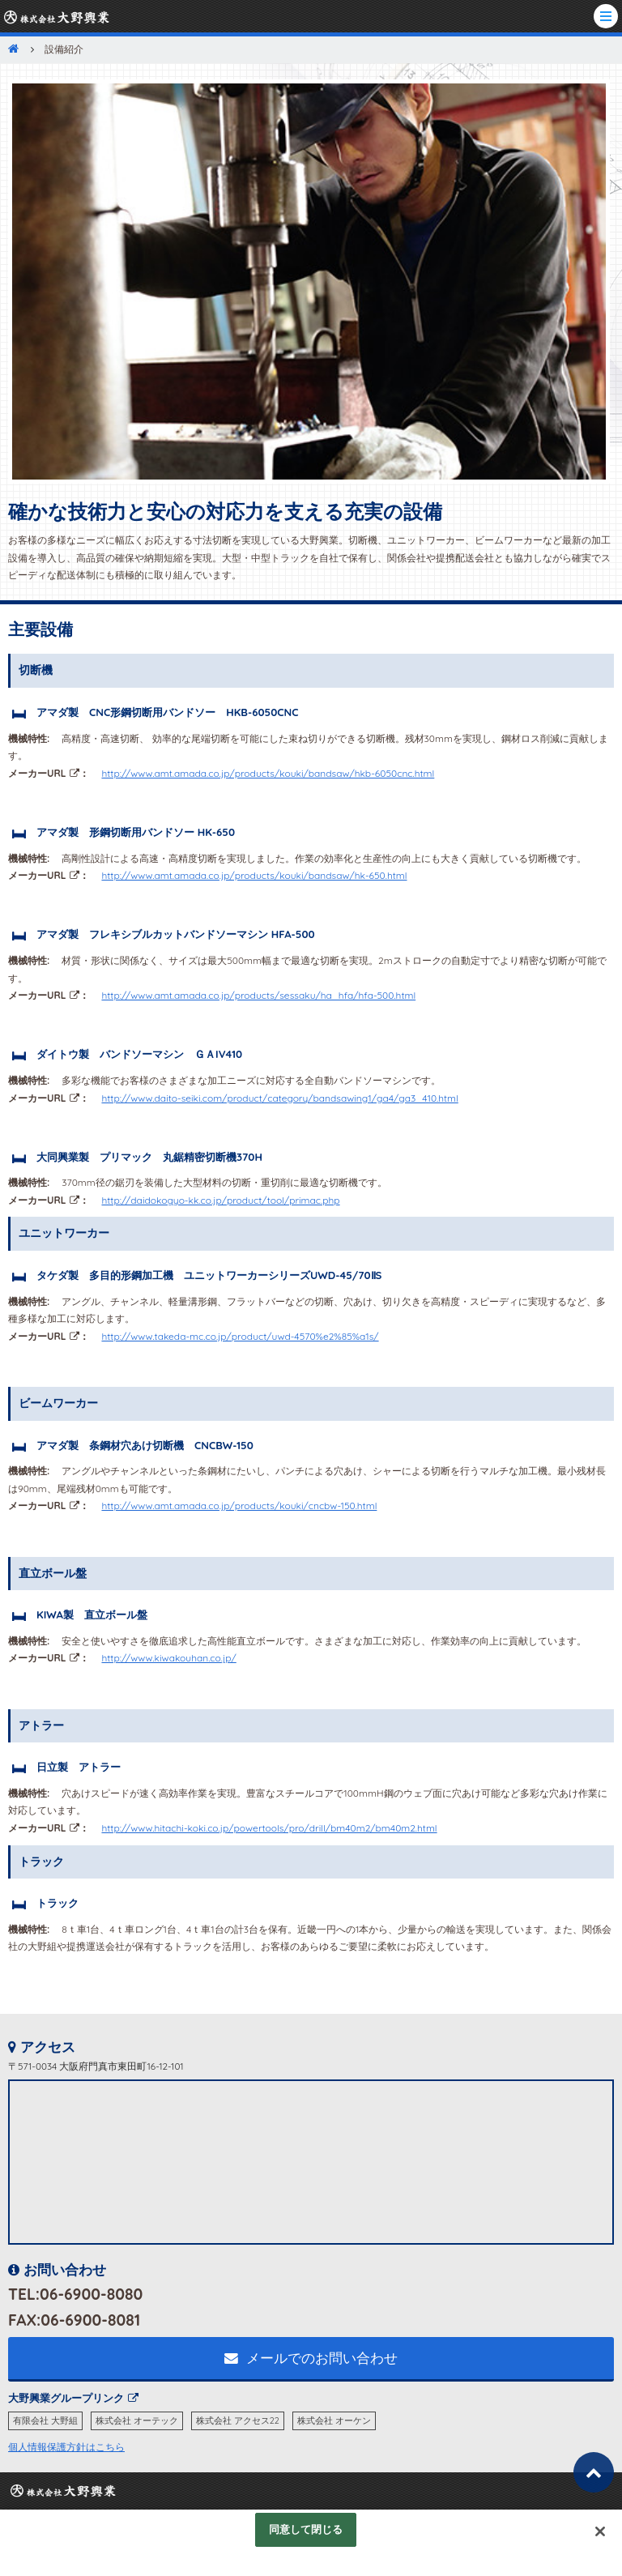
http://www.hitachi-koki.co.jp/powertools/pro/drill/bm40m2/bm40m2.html (269, 1828)
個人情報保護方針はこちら (66, 2447)
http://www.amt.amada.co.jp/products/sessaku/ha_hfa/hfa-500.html (258, 995)
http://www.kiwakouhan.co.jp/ (168, 1658)
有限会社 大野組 (45, 2420)
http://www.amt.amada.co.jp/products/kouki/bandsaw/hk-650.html (254, 875)
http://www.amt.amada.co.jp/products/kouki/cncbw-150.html (239, 1505)
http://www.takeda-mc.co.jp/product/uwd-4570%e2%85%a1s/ (239, 1336)
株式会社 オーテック (137, 2420)
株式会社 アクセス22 (237, 2420)
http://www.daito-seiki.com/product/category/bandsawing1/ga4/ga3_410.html (279, 1098)
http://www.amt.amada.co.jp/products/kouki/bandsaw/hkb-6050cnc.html (267, 773)
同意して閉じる (306, 2529)
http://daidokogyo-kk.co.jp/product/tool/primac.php (220, 1200)
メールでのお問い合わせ (311, 2357)
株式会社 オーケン (334, 2420)
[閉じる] (600, 2531)
